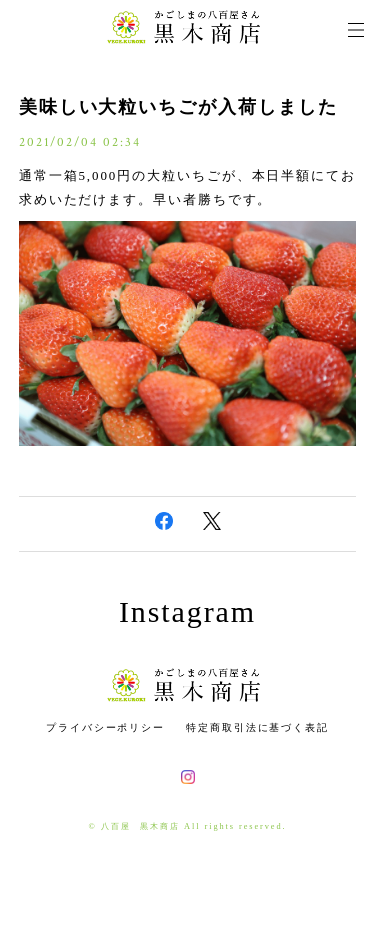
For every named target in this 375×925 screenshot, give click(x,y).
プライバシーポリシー (105, 727)
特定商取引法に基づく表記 (257, 727)
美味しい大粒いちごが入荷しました (178, 107)
